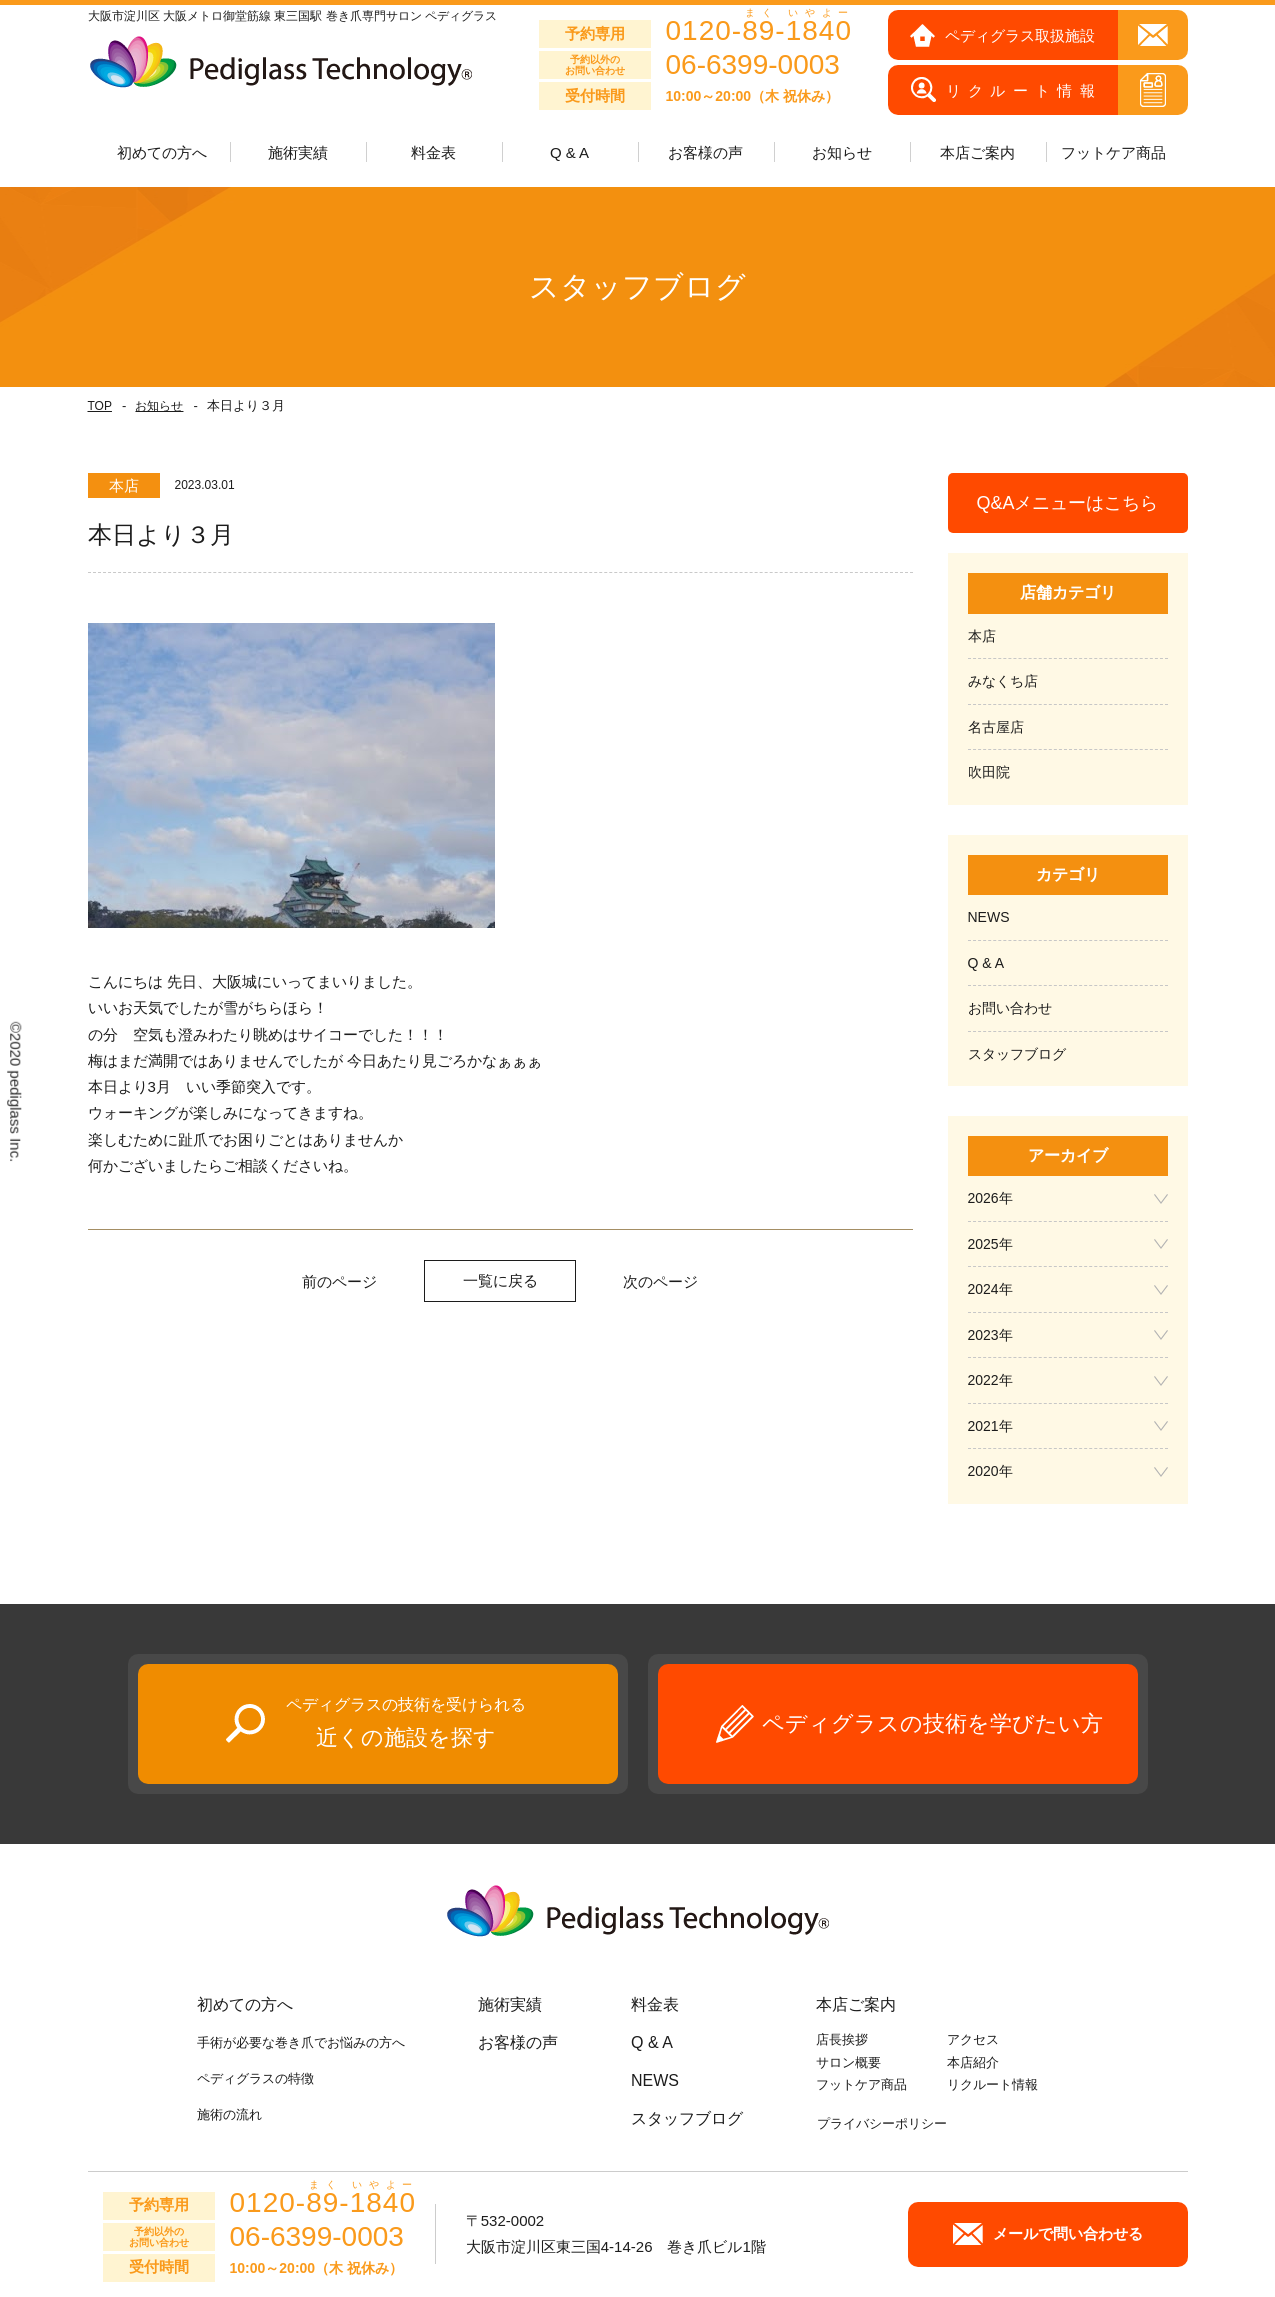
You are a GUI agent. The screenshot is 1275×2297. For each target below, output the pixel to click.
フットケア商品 (1113, 152)
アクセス (973, 2039)
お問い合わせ (1010, 1008)
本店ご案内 (856, 2004)
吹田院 (989, 772)
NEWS (989, 917)
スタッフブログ (1017, 1054)
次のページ (660, 1281)
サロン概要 (848, 2062)
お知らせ (159, 406)
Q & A (569, 152)
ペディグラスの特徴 (255, 2078)
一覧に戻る (500, 1280)
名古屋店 (996, 727)
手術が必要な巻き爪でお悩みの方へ (301, 2042)
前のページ (339, 1281)
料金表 (433, 152)
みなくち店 (1003, 681)
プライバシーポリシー (882, 2123)
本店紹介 (973, 2062)
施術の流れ (229, 2114)
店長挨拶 (842, 2039)
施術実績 (510, 2004)
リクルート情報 (992, 2084)
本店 (982, 636)
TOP (100, 406)
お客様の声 (705, 152)
